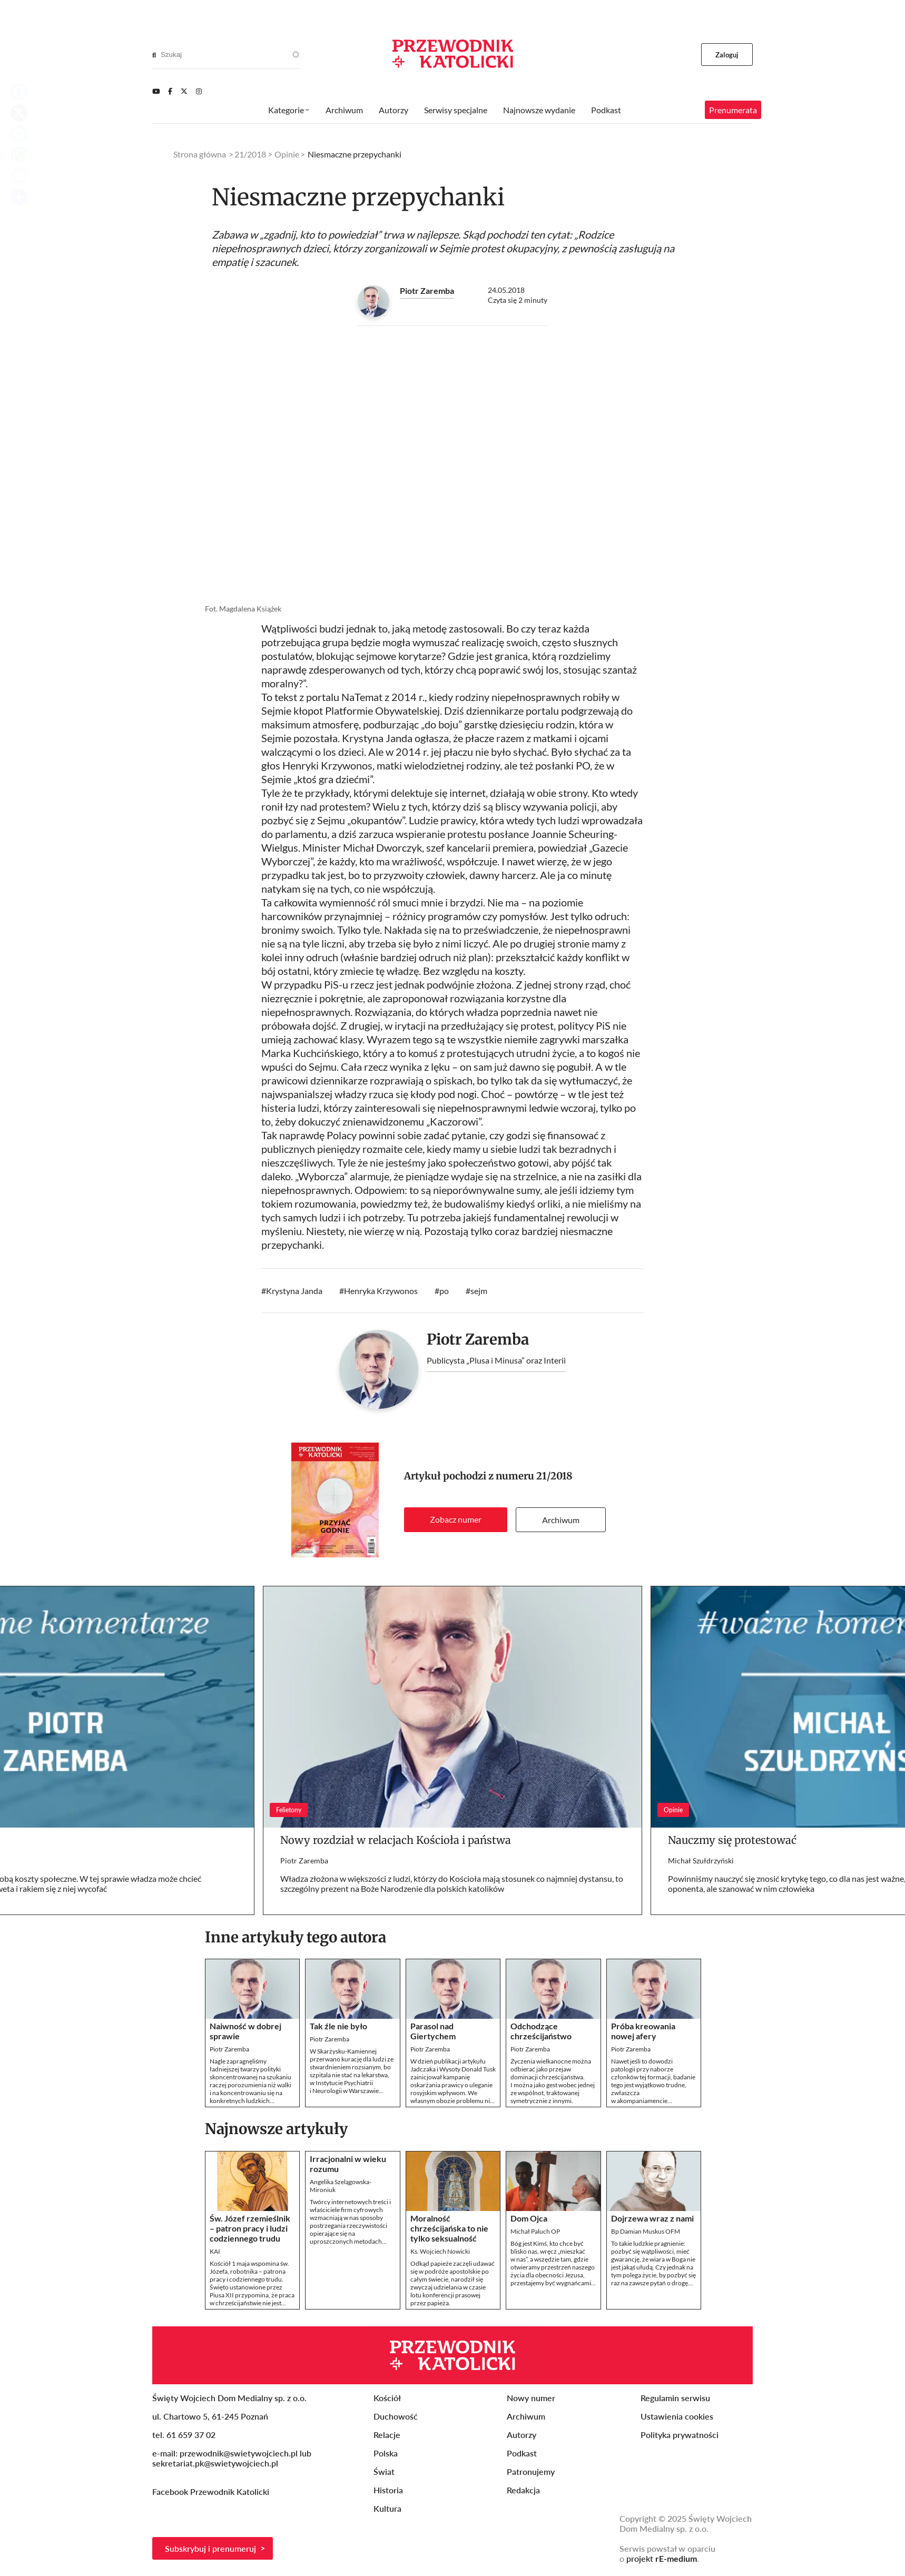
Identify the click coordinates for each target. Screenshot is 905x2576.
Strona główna (199, 154)
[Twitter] (184, 91)
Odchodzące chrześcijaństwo (541, 2031)
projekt (661, 2558)
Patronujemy (531, 2471)
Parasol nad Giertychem (433, 2031)
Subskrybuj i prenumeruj (210, 2548)
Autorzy (393, 110)
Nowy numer (531, 2398)
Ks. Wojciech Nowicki (440, 2251)
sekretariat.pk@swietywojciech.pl (215, 2463)
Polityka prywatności (680, 2435)
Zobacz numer (455, 1519)
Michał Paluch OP (535, 2231)
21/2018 (554, 1476)
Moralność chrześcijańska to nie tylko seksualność (449, 2228)
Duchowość (395, 2416)
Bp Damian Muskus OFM (645, 2231)
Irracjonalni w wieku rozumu (348, 2164)
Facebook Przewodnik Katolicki (211, 2491)
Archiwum (560, 1520)
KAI (215, 2251)
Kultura (387, 2508)
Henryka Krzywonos (381, 1291)
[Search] (154, 55)
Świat (384, 2471)
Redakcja (523, 2490)
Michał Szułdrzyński (701, 1860)
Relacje (386, 2435)
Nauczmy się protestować (732, 1840)
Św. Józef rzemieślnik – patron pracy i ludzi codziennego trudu (250, 2228)
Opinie (286, 154)
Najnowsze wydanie (539, 110)
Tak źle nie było (338, 2026)
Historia (388, 2490)
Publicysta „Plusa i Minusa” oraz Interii (496, 1360)
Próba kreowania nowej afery (643, 2031)
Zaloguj (727, 55)
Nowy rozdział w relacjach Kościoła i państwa (395, 1840)
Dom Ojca (528, 2218)
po (444, 1291)
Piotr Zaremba (427, 290)
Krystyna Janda (294, 1291)
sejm (478, 1291)
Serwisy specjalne (455, 110)
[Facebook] (170, 91)
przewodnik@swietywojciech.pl (239, 2453)
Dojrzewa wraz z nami (652, 2218)
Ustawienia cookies (677, 2416)
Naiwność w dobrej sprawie (245, 2031)
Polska (385, 2453)
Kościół (387, 2398)
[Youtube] (156, 91)
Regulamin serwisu (675, 2398)
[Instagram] (199, 91)
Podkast (606, 110)
